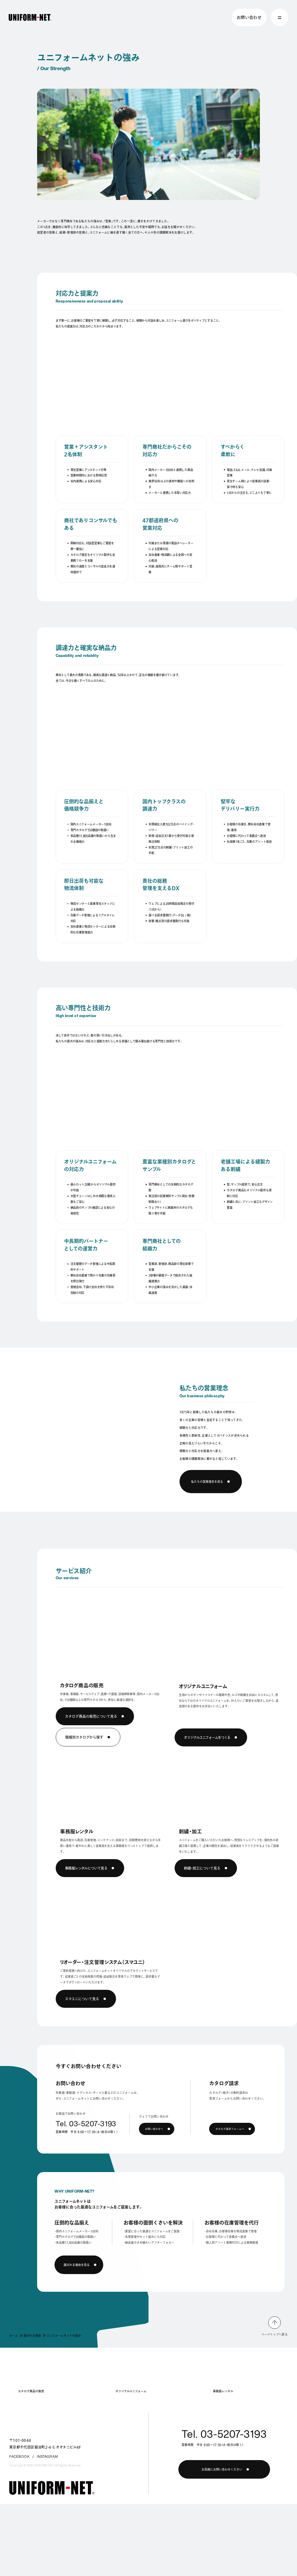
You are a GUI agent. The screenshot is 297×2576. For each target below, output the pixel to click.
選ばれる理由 (32, 2335)
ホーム (13, 2335)
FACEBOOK (19, 2457)
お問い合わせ (249, 17)
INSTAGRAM (47, 2457)
